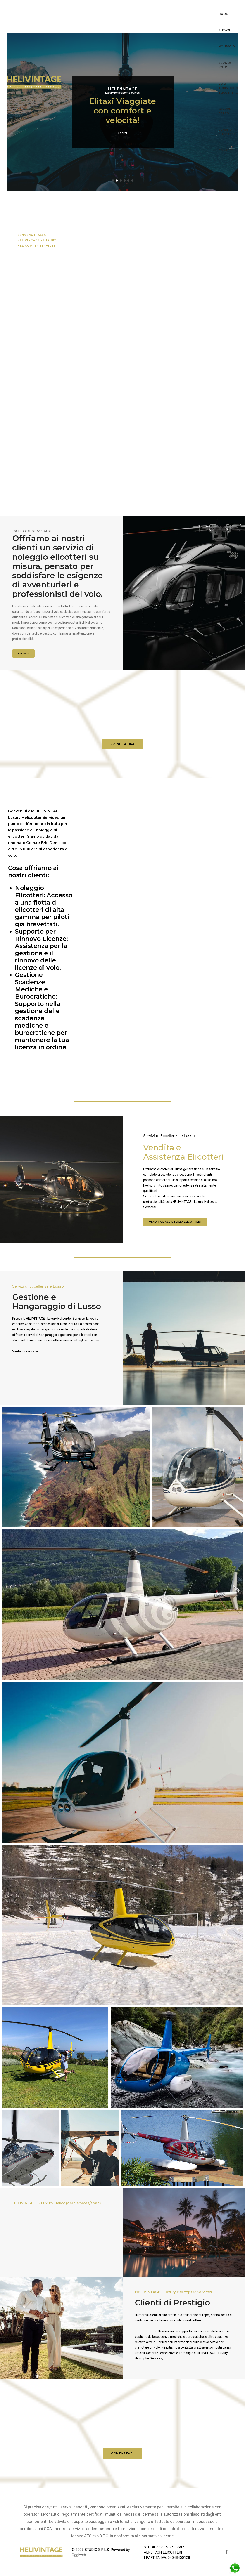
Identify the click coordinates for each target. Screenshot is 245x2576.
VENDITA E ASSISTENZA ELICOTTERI (211, 1221)
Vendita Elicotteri (129, 24)
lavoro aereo (95, 24)
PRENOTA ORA (122, 747)
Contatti (161, 24)
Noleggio (125, 8)
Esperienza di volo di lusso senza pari (122, 110)
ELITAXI (23, 653)
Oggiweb (79, 2555)
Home (87, 8)
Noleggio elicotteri (30, 1069)
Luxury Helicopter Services (122, 95)
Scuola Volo (151, 8)
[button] (113, 180)
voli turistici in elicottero (192, 8)
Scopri (122, 128)
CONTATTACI (122, 2456)
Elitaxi (104, 8)
